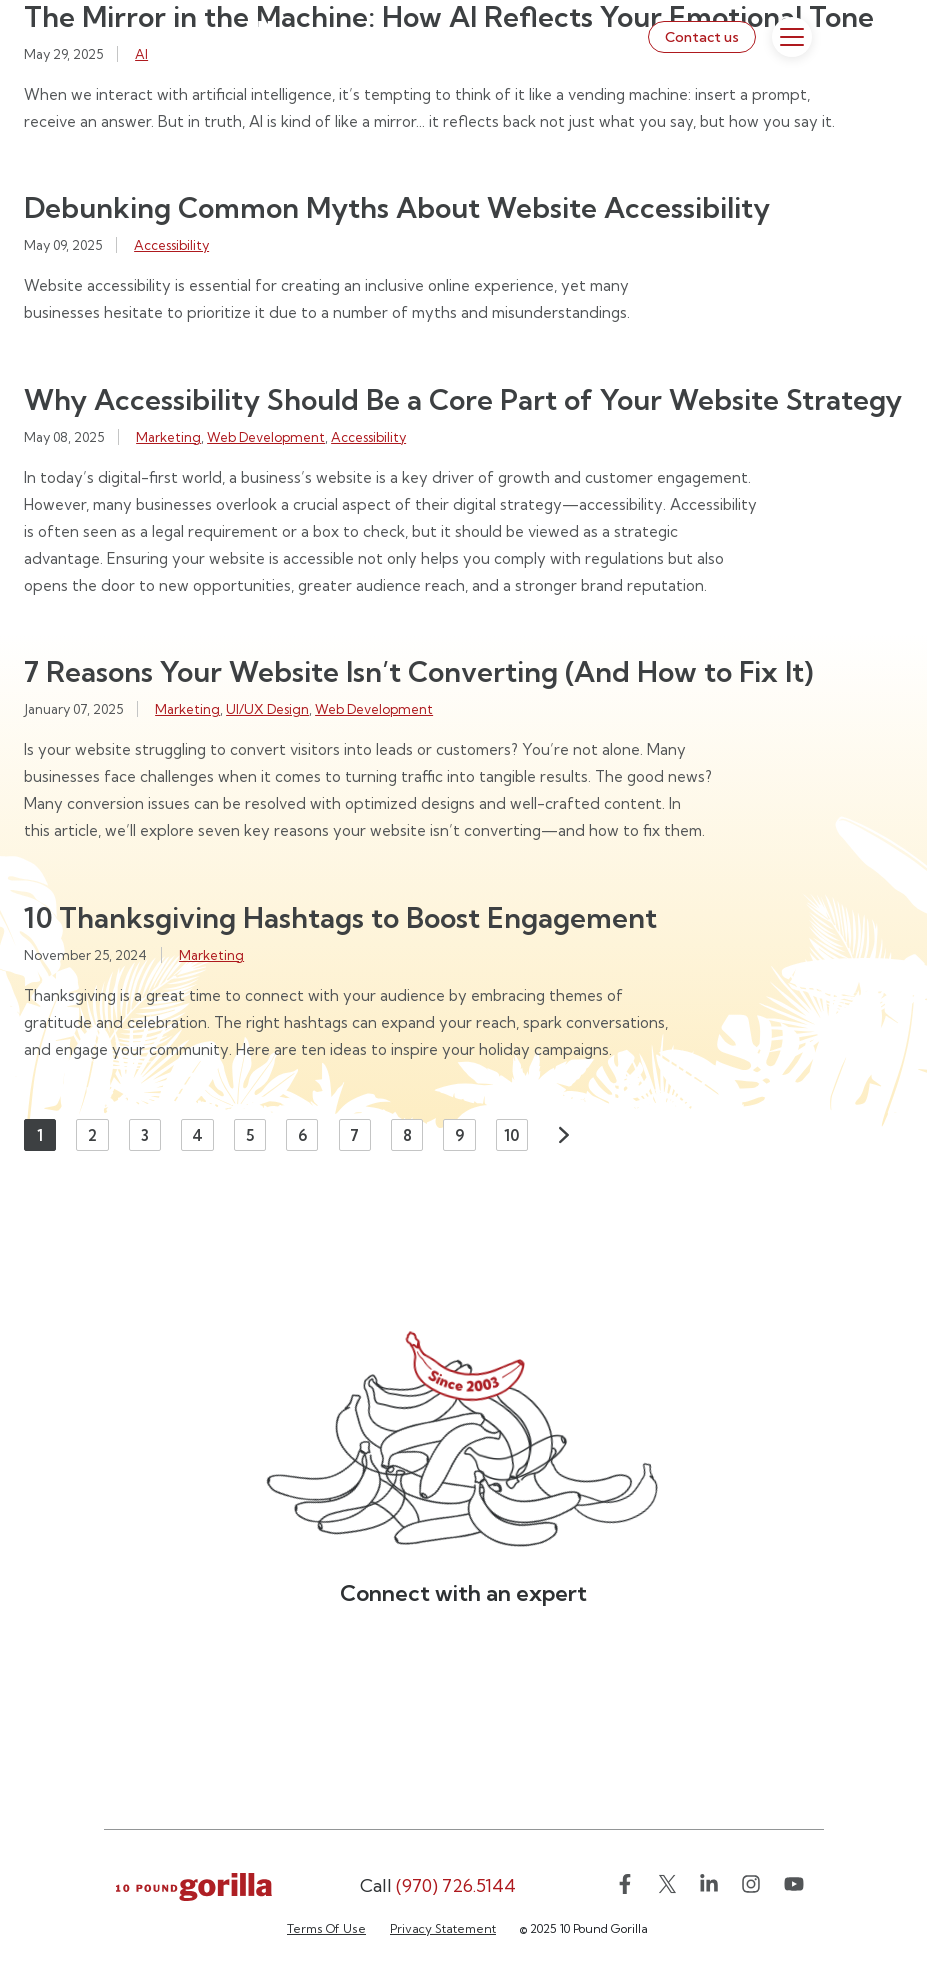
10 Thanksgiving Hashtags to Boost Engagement (340, 917)
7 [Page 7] (354, 1135)
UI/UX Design (267, 709)
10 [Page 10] (511, 1135)
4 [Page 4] (197, 1135)
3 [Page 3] (145, 1135)
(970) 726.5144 (438, 1885)
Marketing (168, 437)
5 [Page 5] (250, 1135)
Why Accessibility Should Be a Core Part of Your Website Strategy (463, 399)
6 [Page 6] (302, 1135)
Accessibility (171, 245)
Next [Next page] (564, 1135)
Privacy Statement (443, 1928)
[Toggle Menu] (792, 37)
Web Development (266, 437)
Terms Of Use (326, 1928)
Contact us (702, 37)
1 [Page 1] (40, 1135)
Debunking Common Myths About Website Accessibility (397, 207)
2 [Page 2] (92, 1135)
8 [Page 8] (407, 1135)
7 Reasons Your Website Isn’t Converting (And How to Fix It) (418, 671)
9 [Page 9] (459, 1135)
